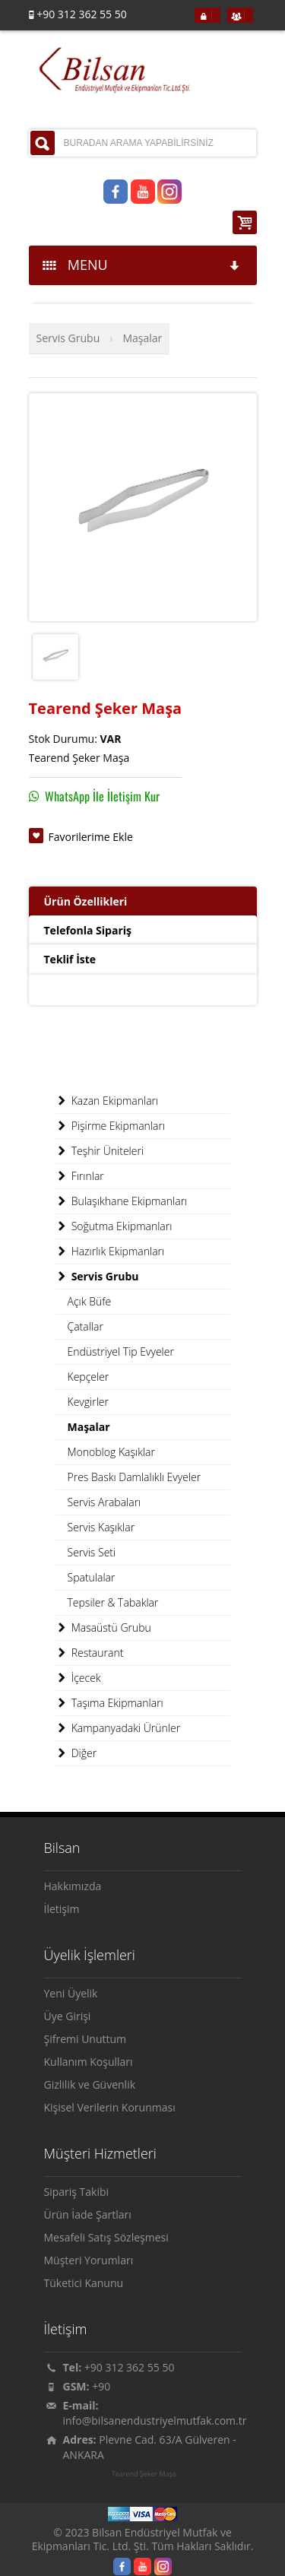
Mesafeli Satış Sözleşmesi (106, 2237)
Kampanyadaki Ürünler (118, 1728)
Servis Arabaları (104, 1502)
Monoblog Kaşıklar (111, 1452)
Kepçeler (88, 1376)
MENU (142, 264)
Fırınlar (79, 1176)
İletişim (62, 1909)
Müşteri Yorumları (89, 2260)
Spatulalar (92, 1577)
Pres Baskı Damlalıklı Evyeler (134, 1477)
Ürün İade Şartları (87, 2214)
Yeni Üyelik (71, 1993)
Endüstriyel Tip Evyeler (121, 1351)
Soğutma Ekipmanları (114, 1226)
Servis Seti (92, 1552)
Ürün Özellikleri (86, 901)
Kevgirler (88, 1401)
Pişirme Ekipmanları (110, 1126)
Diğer (76, 1753)
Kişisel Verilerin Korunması (110, 2107)
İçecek (78, 1678)
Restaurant (89, 1653)
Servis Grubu (68, 338)
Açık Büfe (90, 1301)
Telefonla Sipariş (87, 930)
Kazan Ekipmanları (107, 1101)
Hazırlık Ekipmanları (110, 1251)
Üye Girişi (67, 2016)
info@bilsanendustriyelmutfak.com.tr (155, 2420)
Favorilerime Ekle (91, 837)
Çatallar (85, 1326)
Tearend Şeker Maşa (144, 2474)
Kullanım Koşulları (88, 2061)
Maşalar (142, 338)
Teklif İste (70, 959)
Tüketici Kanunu (84, 2283)
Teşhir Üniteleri (99, 1151)
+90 (101, 2386)
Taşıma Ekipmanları (109, 1703)
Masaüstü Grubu (103, 1627)
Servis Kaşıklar (101, 1527)
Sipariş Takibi (76, 2191)
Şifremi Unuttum (85, 2039)
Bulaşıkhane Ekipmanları (121, 1201)
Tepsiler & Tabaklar (113, 1602)
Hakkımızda (73, 1886)
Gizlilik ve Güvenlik (90, 2084)
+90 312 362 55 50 (129, 2367)
